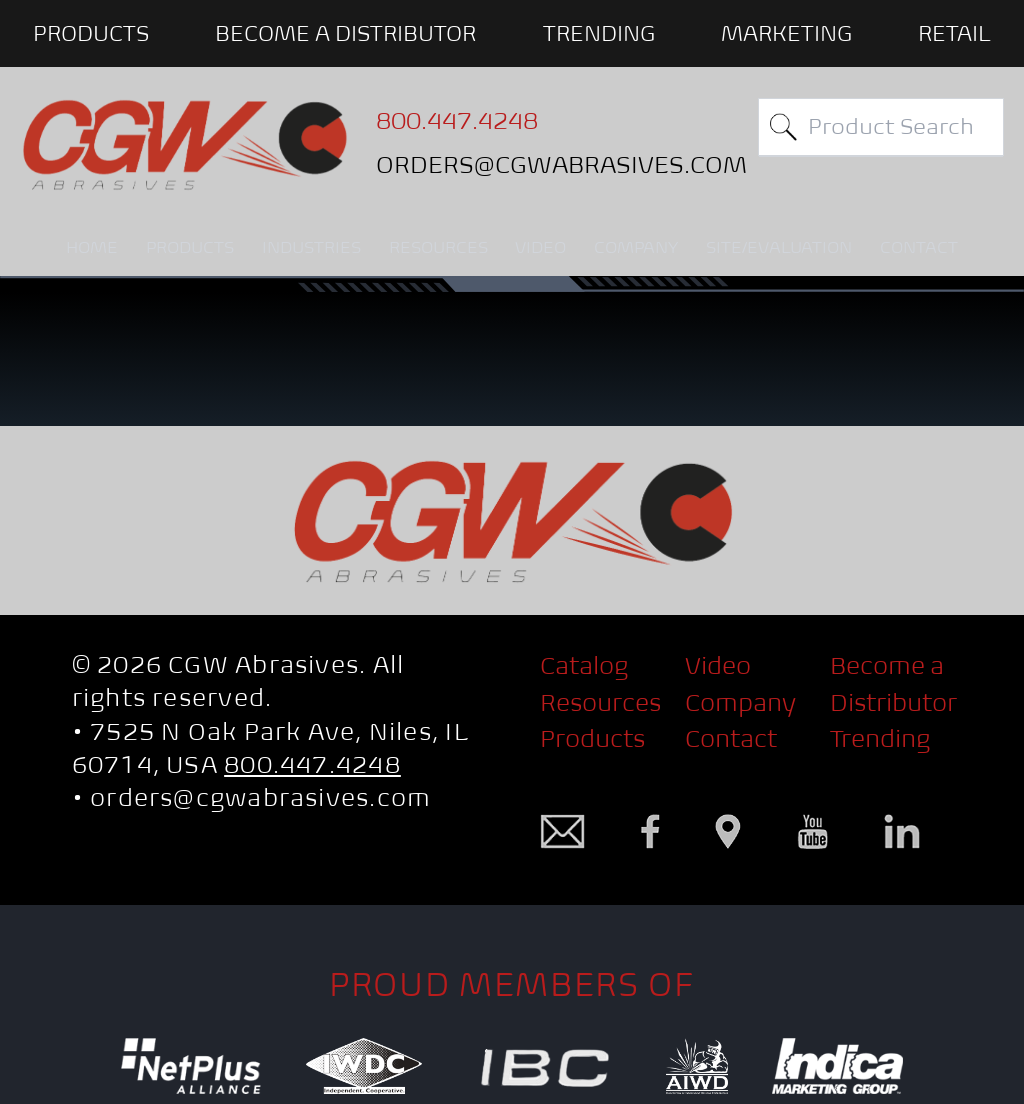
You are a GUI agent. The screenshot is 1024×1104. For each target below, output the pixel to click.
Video (718, 665)
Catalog (584, 665)
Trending (599, 33)
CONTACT (919, 247)
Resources (600, 702)
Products (592, 738)
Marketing (786, 33)
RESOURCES (438, 247)
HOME (92, 247)
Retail (954, 33)
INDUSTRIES (311, 247)
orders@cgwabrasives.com (260, 797)
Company (740, 702)
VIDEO (540, 247)
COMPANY (636, 247)
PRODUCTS (91, 33)
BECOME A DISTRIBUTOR (345, 33)
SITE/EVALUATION (779, 247)
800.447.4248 (312, 764)
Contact (731, 738)
